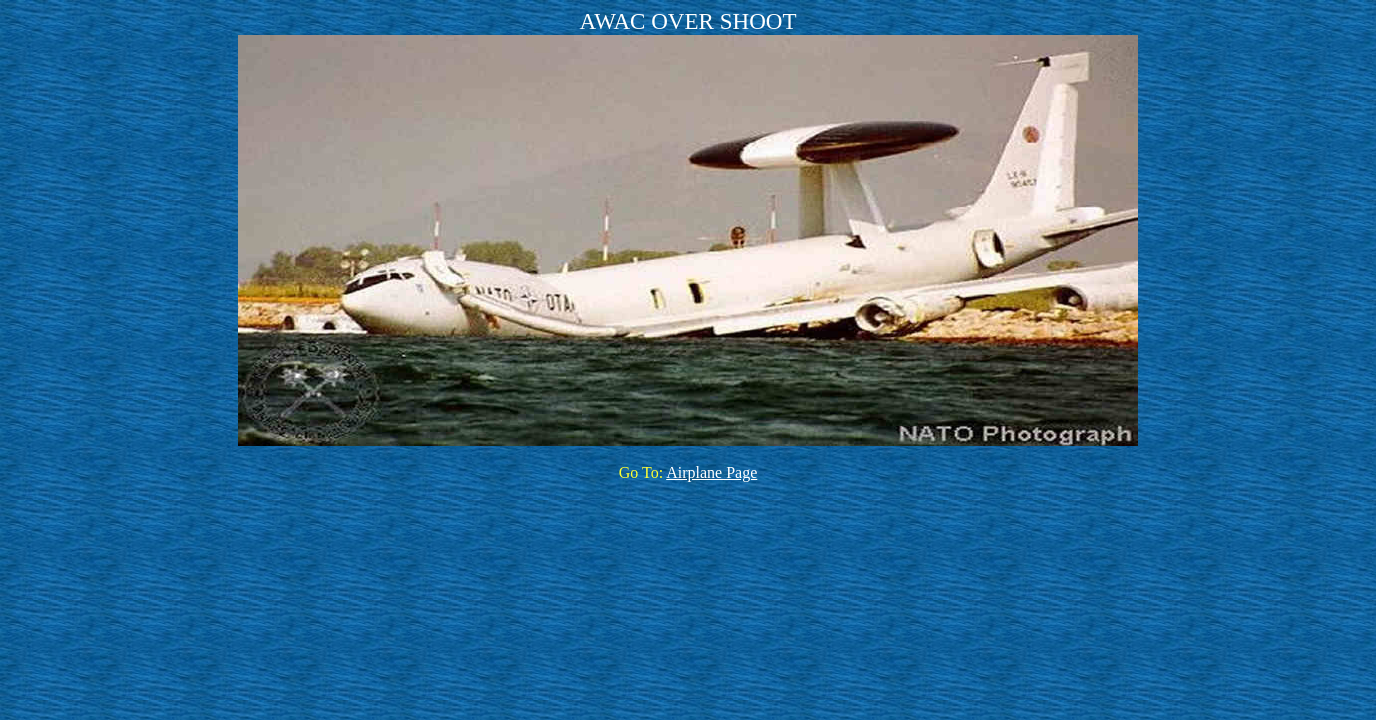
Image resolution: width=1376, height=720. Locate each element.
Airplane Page (711, 472)
